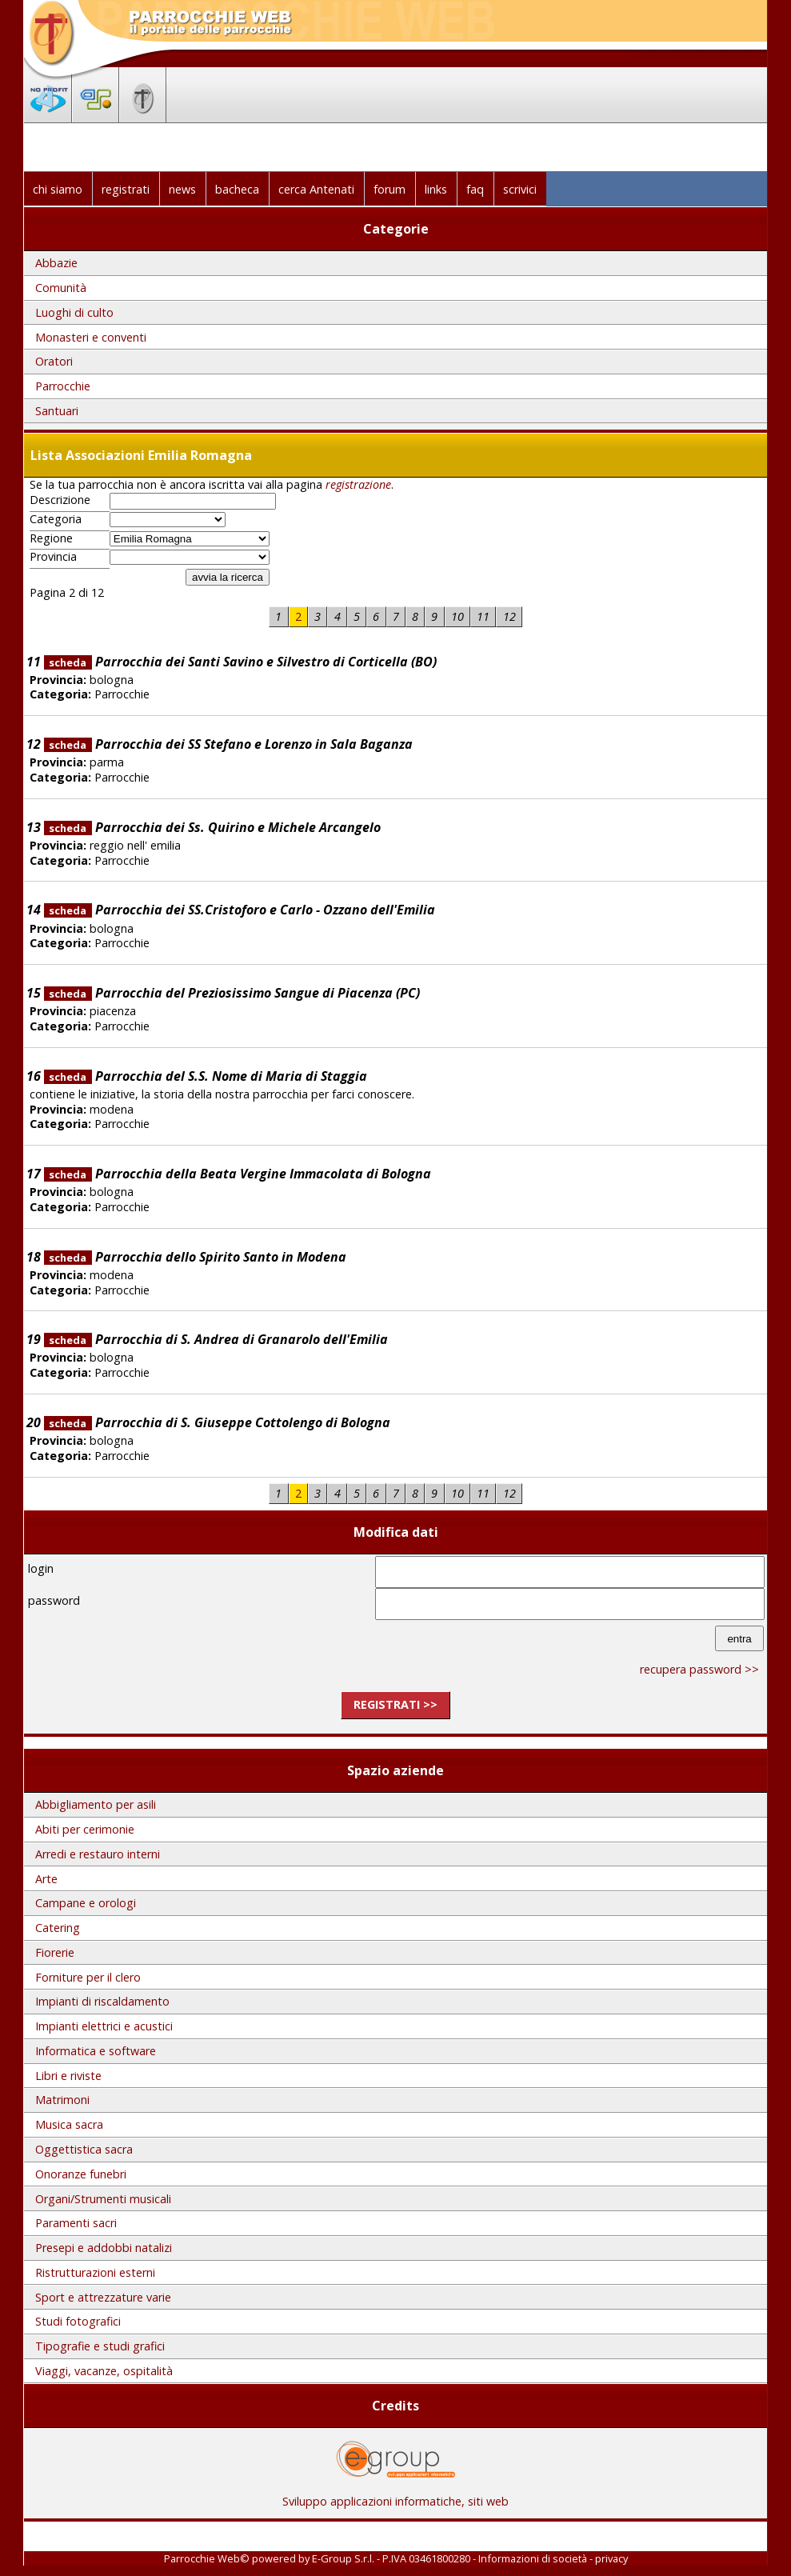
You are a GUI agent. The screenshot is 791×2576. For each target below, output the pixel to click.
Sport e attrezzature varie (103, 2297)
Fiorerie (54, 1952)
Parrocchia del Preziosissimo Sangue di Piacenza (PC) (232, 993)
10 (457, 616)
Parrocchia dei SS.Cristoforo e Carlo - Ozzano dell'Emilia (239, 909)
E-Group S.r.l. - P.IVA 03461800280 (391, 2558)
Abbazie (56, 262)
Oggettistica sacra (84, 2149)
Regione (51, 538)
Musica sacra (69, 2124)
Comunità (60, 287)
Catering (57, 1927)
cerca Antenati (316, 189)
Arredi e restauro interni (97, 1854)
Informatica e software (95, 2050)
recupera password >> (699, 1669)
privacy (611, 2558)
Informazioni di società (532, 2558)
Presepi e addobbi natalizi (103, 2247)
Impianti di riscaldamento (102, 2001)
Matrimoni (62, 2099)
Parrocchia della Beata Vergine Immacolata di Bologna (237, 1173)
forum (389, 189)
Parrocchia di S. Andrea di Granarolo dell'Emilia (216, 1339)
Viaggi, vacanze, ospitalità (104, 2370)
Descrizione (60, 500)
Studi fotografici (78, 2321)
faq (475, 189)
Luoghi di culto (74, 312)
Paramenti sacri (76, 2222)
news (182, 189)
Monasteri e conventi (90, 337)
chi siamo (57, 189)
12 (509, 616)
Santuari (56, 410)
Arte (46, 1878)
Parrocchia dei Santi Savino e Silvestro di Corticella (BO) (240, 661)
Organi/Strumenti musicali (103, 2198)
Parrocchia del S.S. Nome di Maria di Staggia (205, 1076)
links (436, 189)
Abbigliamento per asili (95, 1804)
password (54, 1600)
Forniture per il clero (88, 1977)
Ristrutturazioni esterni (95, 2272)
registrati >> (395, 1704)
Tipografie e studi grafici (100, 2346)
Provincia (53, 557)
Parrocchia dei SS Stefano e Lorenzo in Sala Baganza (228, 744)
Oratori (54, 361)
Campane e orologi (85, 1902)
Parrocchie (62, 386)
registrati (126, 189)
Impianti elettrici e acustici (104, 2026)
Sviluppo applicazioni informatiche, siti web (395, 2495)
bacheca (237, 189)
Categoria (56, 519)
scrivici (520, 189)
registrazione (358, 484)
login (41, 1568)
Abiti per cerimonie (84, 1829)
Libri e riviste (68, 2075)
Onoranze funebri (80, 2174)
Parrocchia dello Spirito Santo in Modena (195, 1257)
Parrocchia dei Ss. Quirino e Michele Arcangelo (212, 827)
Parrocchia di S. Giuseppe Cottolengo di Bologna (217, 1422)
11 (483, 616)
